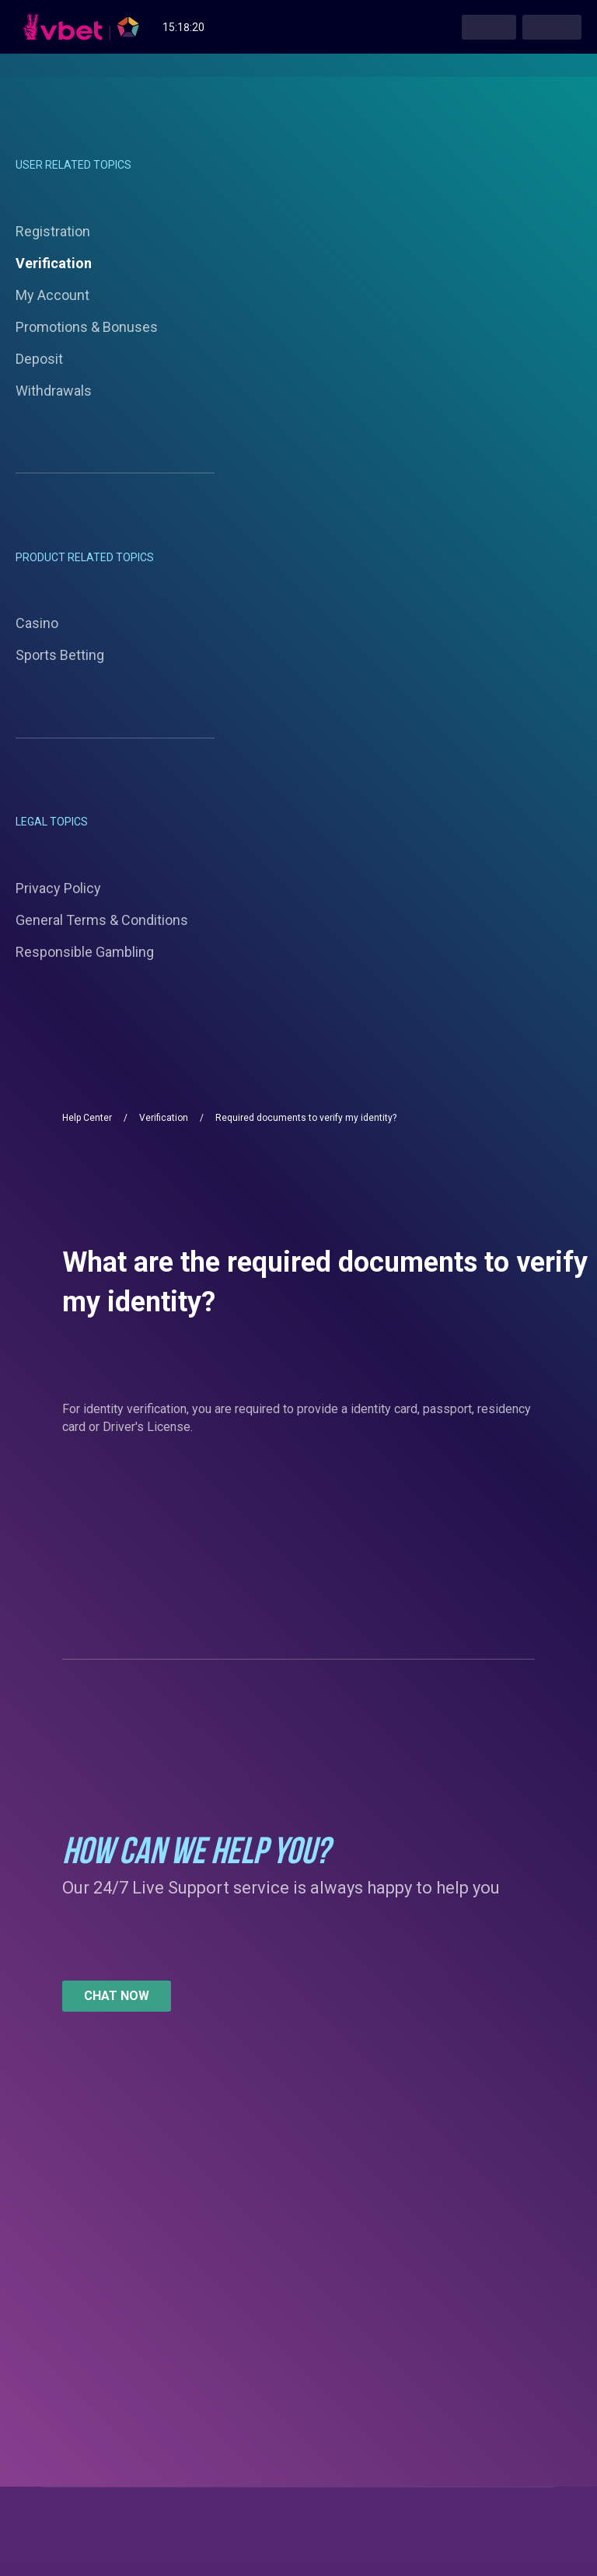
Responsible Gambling (85, 952)
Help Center (87, 1117)
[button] (116, 1996)
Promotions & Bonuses (87, 327)
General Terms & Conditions (102, 920)
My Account (52, 295)
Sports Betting (60, 655)
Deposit (39, 359)
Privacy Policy (58, 888)
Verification (54, 263)
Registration (53, 231)
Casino (37, 623)
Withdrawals (54, 390)
